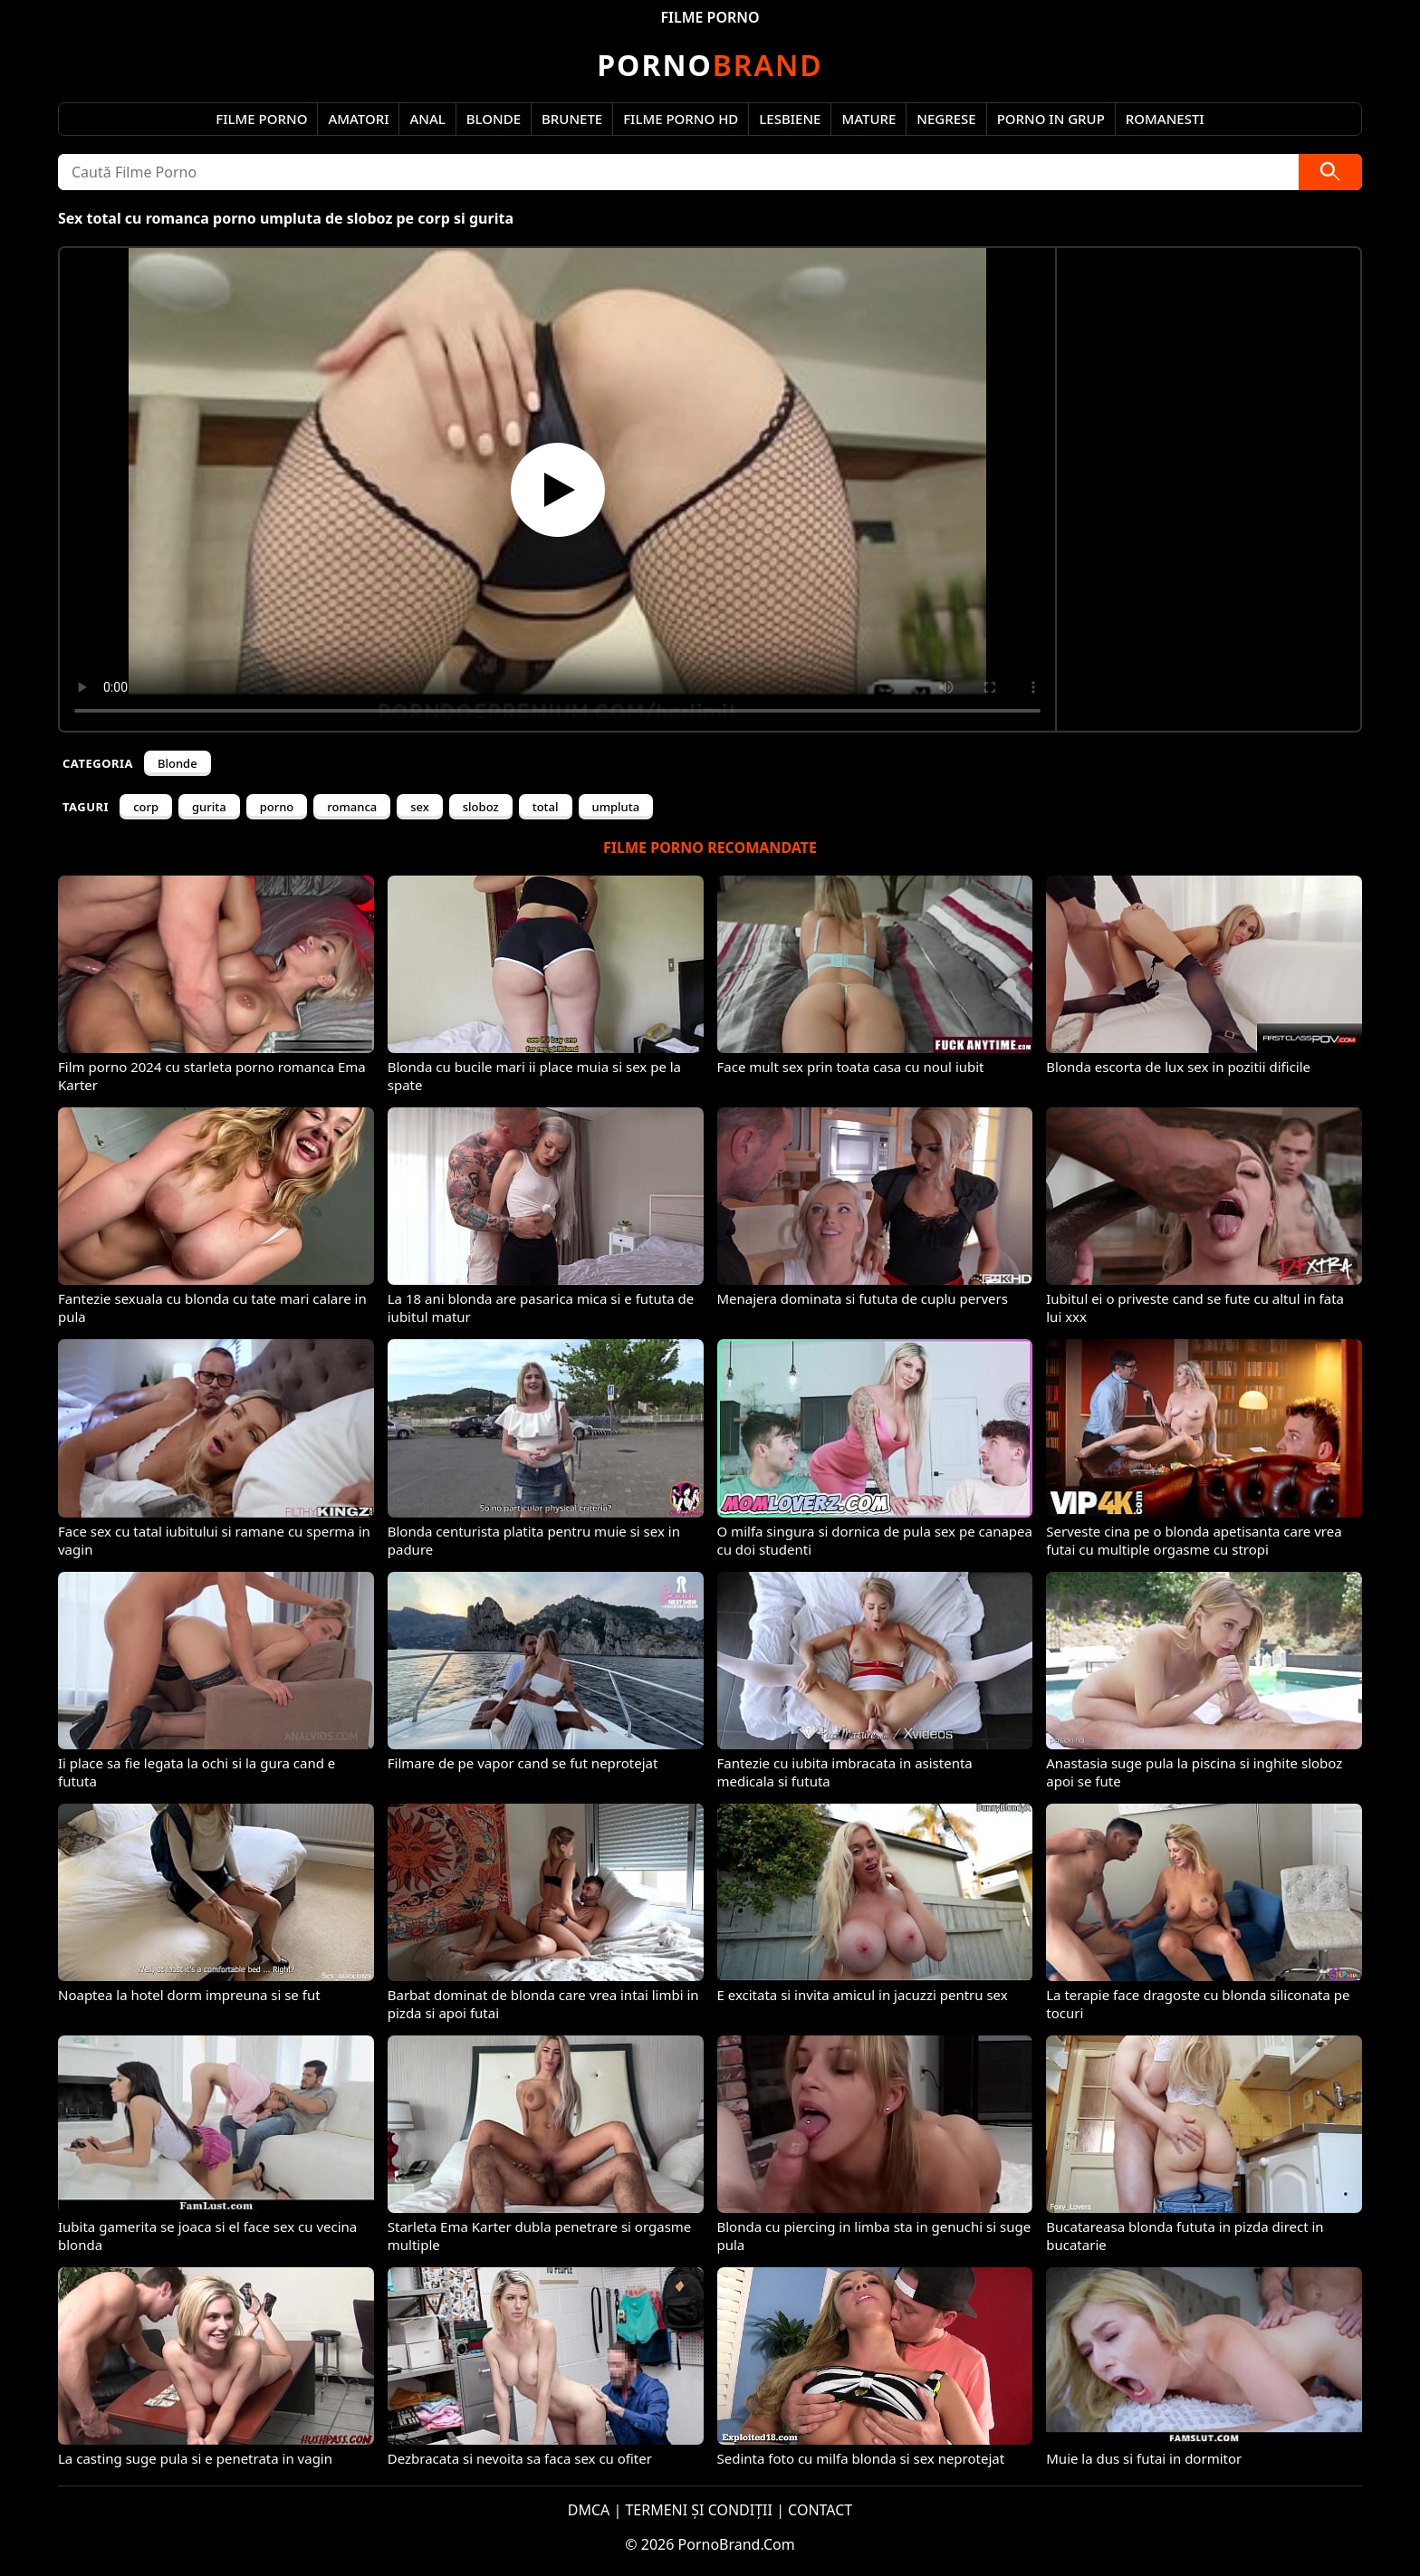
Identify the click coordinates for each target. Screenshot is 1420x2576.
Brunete (572, 119)
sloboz (481, 807)
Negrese (945, 119)
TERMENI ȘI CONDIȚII (698, 2510)
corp (145, 807)
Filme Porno (261, 119)
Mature (868, 119)
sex (419, 807)
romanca (352, 807)
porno (277, 807)
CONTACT (820, 2510)
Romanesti (1165, 119)
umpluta (616, 807)
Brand (709, 64)
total (545, 807)
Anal (427, 119)
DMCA (589, 2510)
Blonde (493, 119)
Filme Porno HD (680, 119)
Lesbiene (789, 119)
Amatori (358, 119)
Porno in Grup (1051, 119)
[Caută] (1330, 172)
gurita (209, 807)
